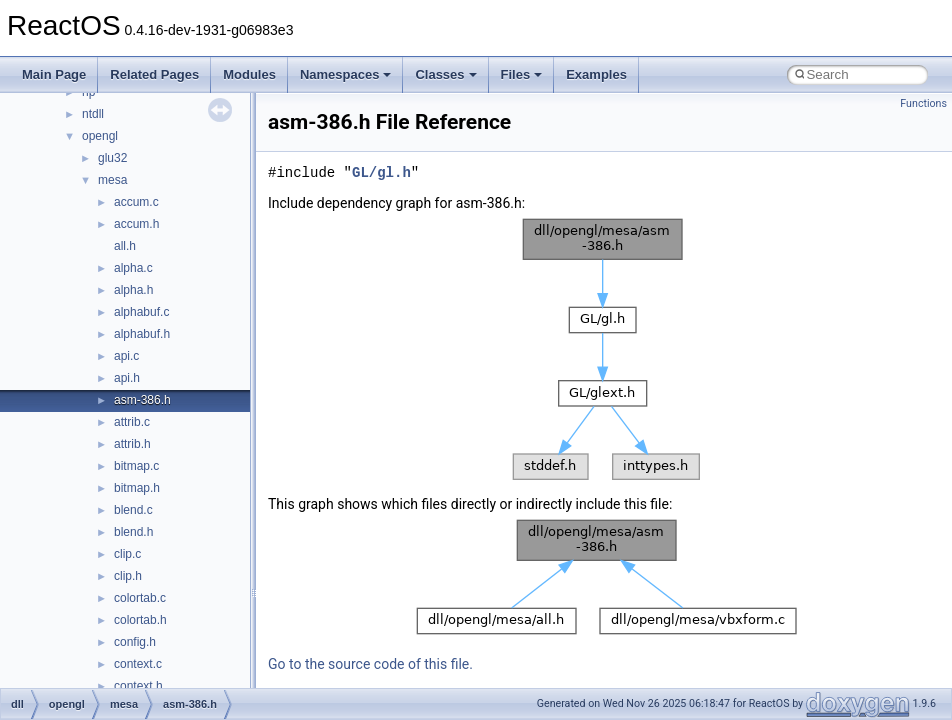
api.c (126, 356)
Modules (249, 74)
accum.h (136, 224)
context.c (138, 664)
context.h (138, 686)
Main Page (54, 74)
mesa (112, 180)
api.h (127, 378)
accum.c (136, 202)
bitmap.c (136, 466)
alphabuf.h (142, 334)
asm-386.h (142, 400)
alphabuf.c (141, 312)
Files (522, 74)
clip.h (128, 576)
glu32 (112, 158)
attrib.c (132, 422)
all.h (125, 246)
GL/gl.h (381, 172)
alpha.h (133, 290)
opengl (100, 136)
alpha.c (133, 268)
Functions (923, 103)
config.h (135, 642)
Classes (445, 74)
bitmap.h (137, 488)
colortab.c (140, 598)
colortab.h (140, 620)
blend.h (133, 532)
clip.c (127, 554)
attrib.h (132, 444)
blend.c (133, 510)
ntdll (93, 114)
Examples (596, 74)
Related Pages (154, 74)
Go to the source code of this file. (370, 664)
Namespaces (346, 74)
